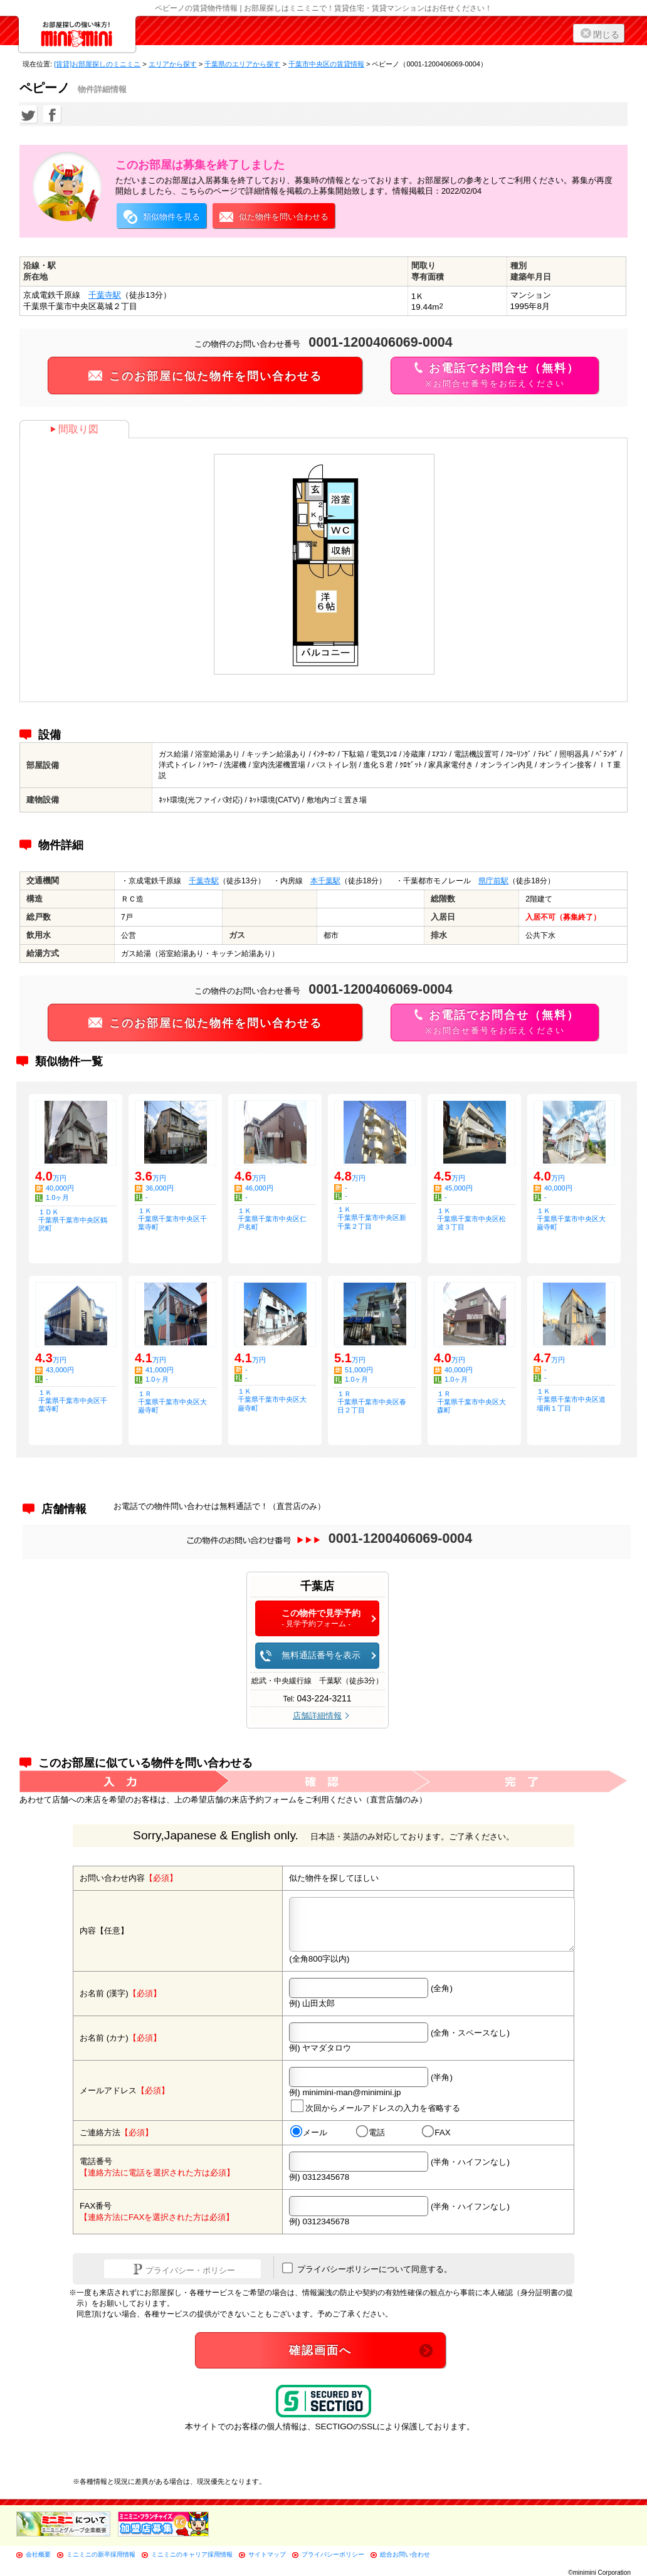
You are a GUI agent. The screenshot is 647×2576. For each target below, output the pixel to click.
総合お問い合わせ (405, 2554)
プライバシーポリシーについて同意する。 (367, 2268)
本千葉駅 (325, 880)
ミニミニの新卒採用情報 (100, 2554)
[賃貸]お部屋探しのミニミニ (97, 64)
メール (308, 2132)
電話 (370, 2132)
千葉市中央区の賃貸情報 (326, 64)
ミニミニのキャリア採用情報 (192, 2554)
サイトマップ (267, 2554)
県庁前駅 (493, 880)
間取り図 (74, 429)
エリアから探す (173, 64)
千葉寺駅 (104, 295)
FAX (436, 2132)
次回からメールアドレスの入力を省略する (375, 2106)
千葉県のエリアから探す (242, 64)
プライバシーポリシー (333, 2554)
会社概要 (38, 2554)
